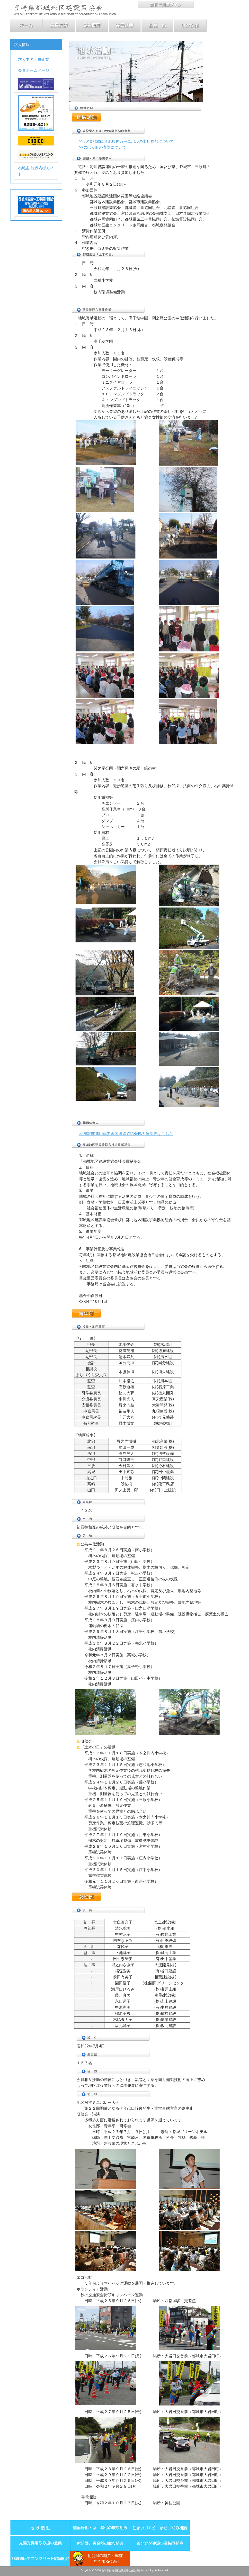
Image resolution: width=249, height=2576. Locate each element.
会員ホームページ (33, 70)
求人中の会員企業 (33, 59)
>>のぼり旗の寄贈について (102, 147)
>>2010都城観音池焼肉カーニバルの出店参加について (126, 141)
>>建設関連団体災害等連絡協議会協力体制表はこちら (126, 1133)
